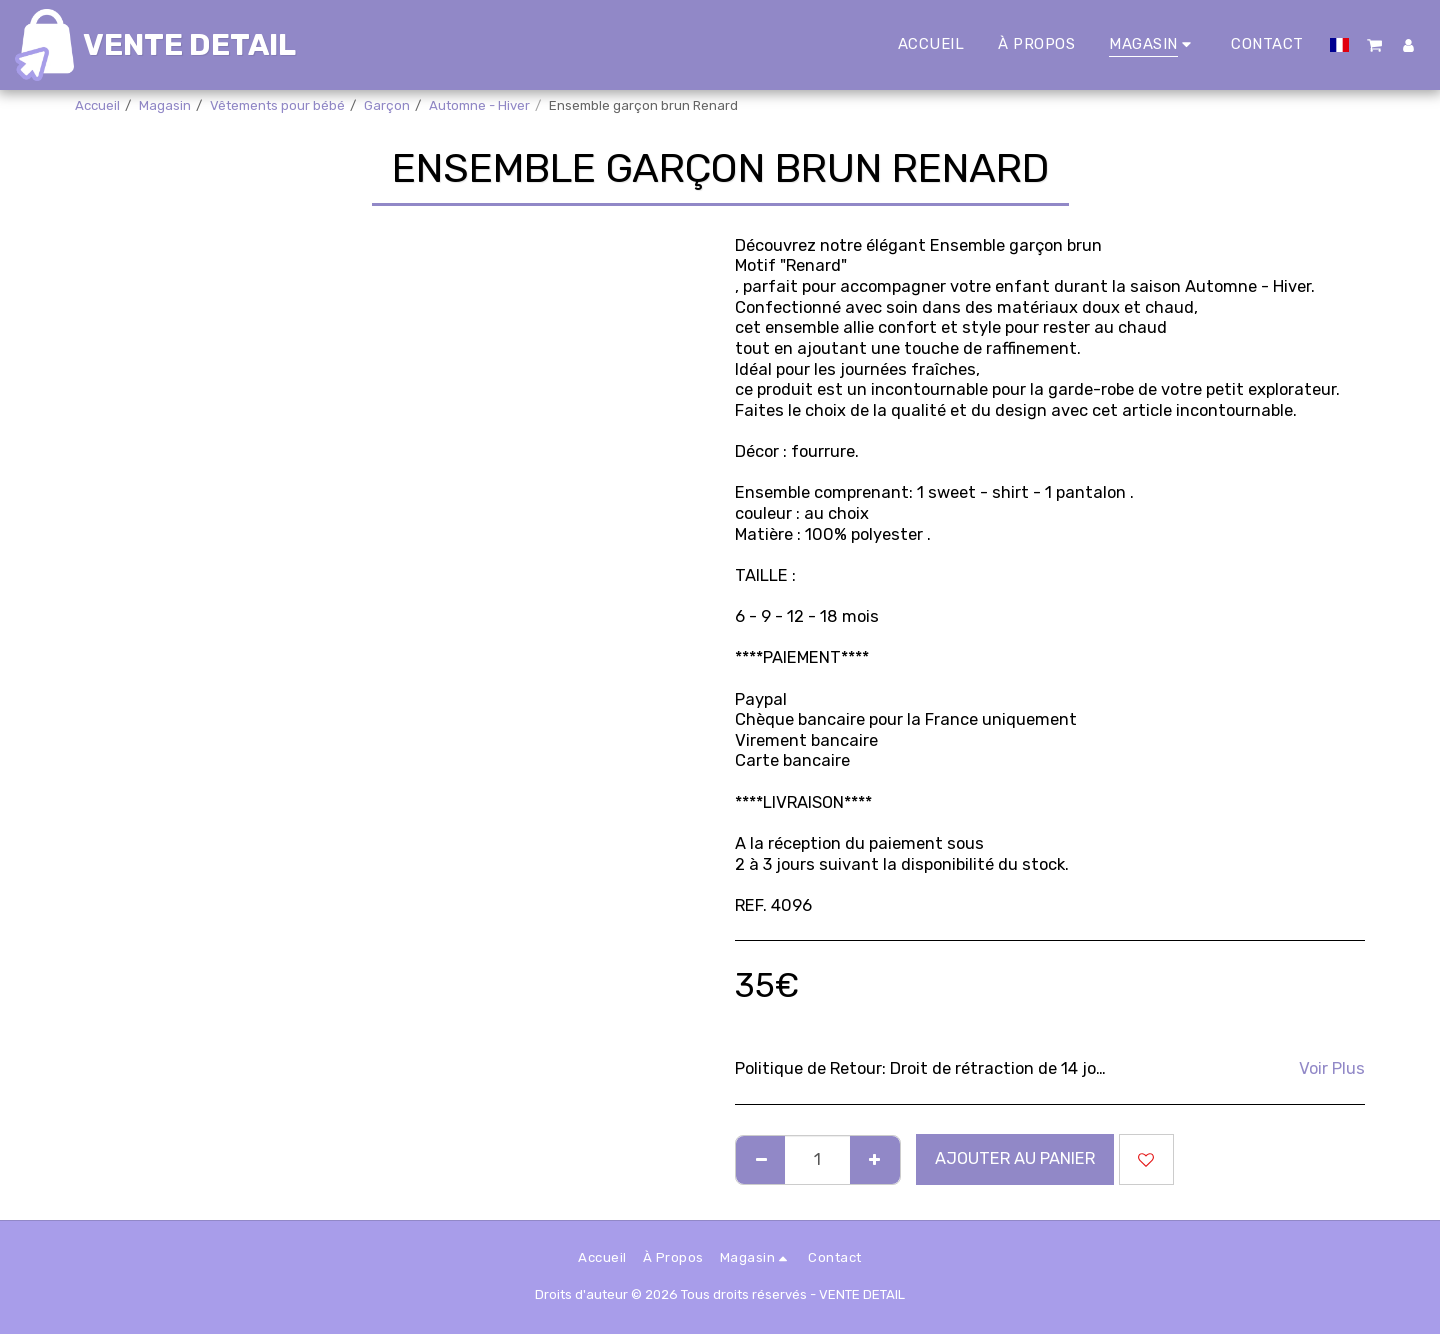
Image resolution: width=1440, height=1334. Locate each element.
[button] (1375, 45)
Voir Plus (1332, 1068)
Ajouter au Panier (1015, 1158)
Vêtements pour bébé (277, 105)
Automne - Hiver (479, 105)
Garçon (387, 105)
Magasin (165, 105)
